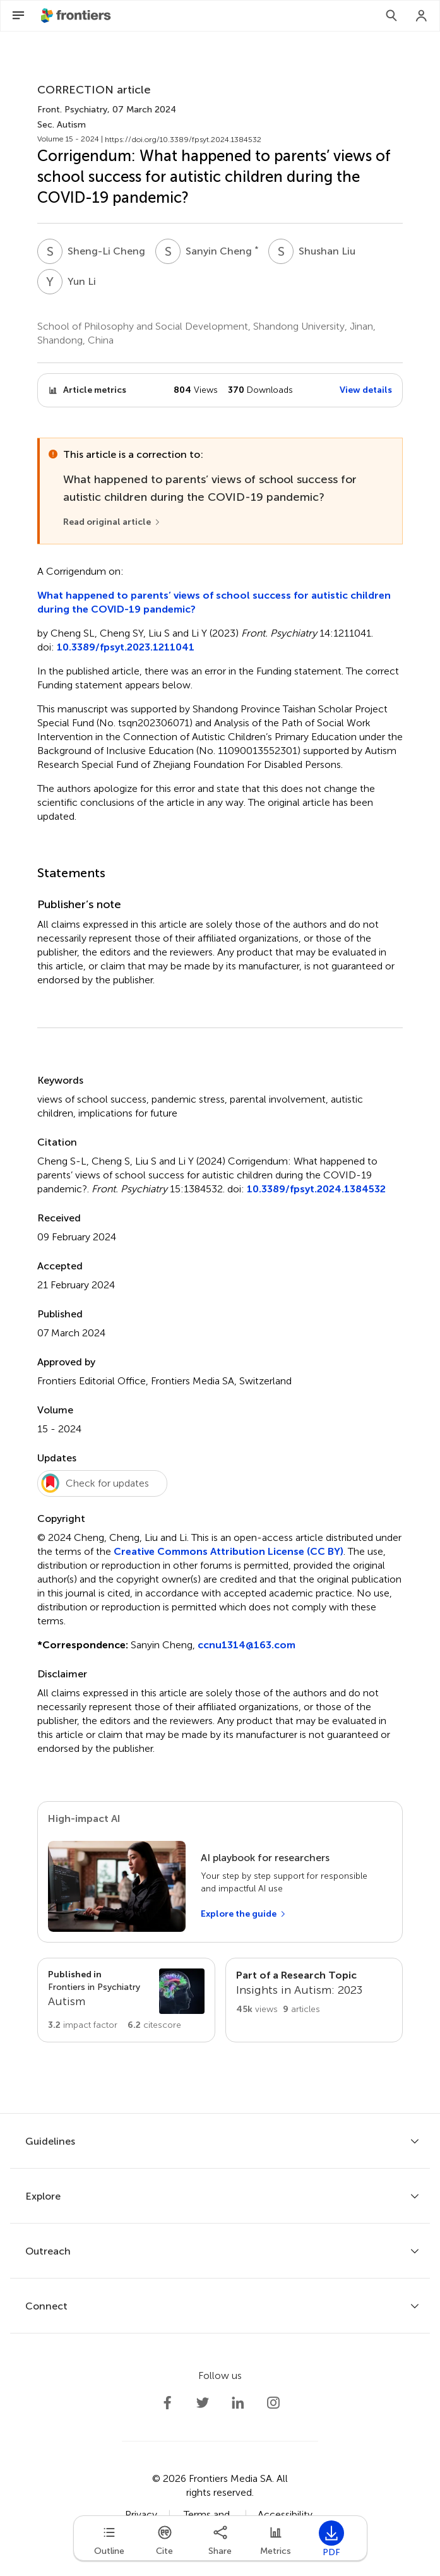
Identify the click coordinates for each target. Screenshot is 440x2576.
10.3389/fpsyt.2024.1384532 (316, 1189)
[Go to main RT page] (314, 2000)
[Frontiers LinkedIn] (238, 2403)
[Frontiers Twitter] (202, 2403)
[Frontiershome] (77, 15)
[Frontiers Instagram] (273, 2403)
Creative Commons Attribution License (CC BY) (228, 1551)
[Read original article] (112, 522)
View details (366, 390)
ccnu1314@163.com (246, 1645)
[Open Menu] (18, 15)
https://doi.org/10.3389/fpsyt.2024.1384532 (183, 139)
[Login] (421, 15)
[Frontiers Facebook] (167, 2403)
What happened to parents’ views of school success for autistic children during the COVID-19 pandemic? (214, 602)
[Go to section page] (126, 2000)
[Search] (391, 15)
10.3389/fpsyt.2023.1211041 (125, 647)
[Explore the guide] (244, 1914)
